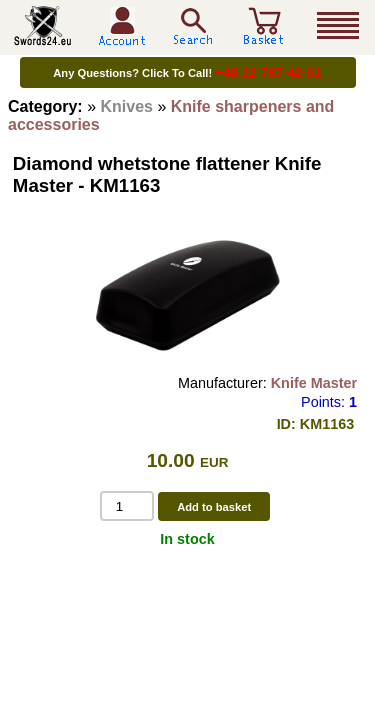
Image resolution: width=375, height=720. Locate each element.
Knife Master (314, 383)
